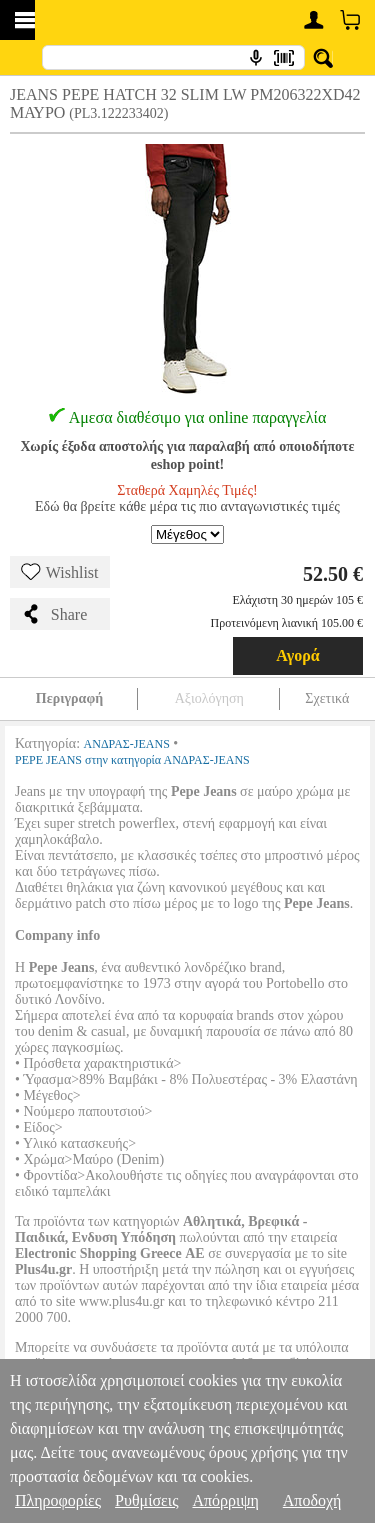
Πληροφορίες (58, 1500)
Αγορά (298, 655)
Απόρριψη (225, 1500)
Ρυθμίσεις (146, 1500)
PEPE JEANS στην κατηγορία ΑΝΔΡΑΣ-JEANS (132, 760)
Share (54, 614)
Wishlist (60, 572)
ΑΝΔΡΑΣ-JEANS (127, 744)
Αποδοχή (312, 1500)
